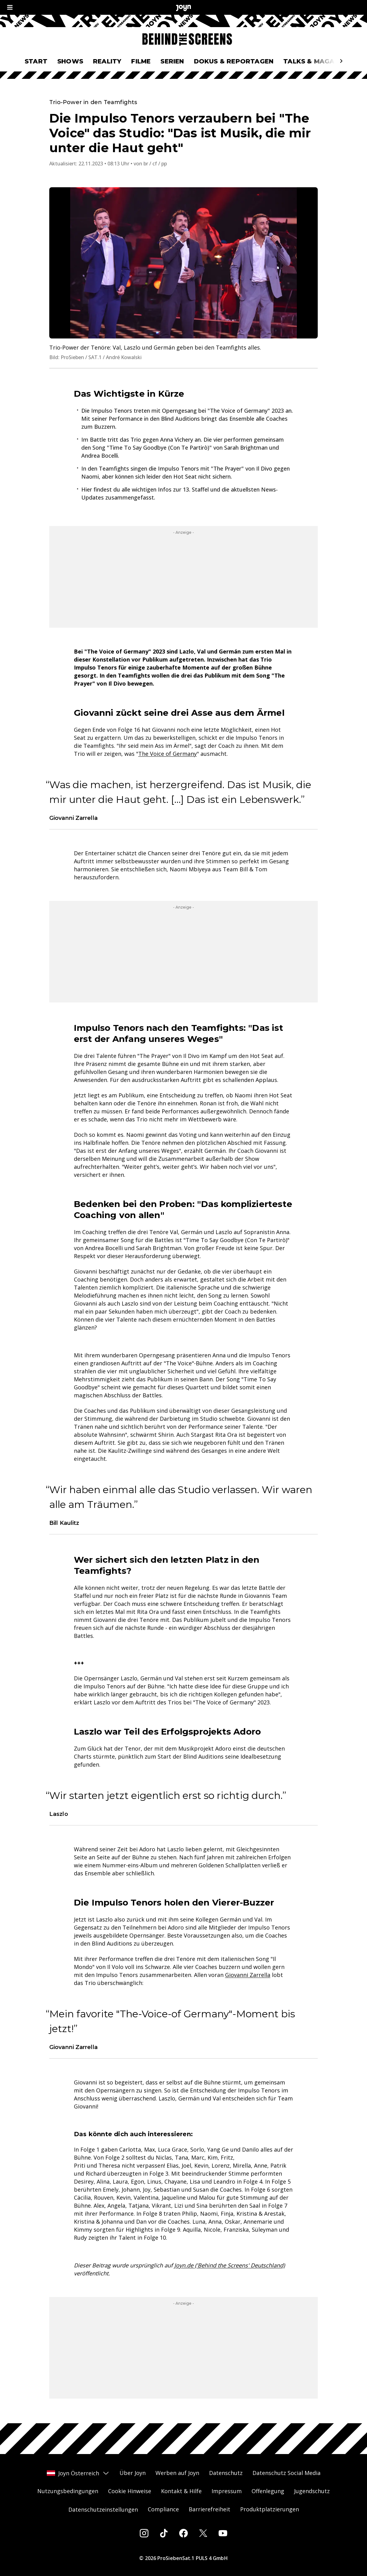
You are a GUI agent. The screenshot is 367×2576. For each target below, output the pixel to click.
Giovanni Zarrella (247, 1975)
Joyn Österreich (78, 2473)
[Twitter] (203, 2533)
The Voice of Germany (167, 753)
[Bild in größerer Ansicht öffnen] (183, 262)
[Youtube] (223, 2533)
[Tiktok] (164, 2533)
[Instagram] (144, 2533)
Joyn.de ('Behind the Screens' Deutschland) (229, 2265)
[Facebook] (183, 2533)
